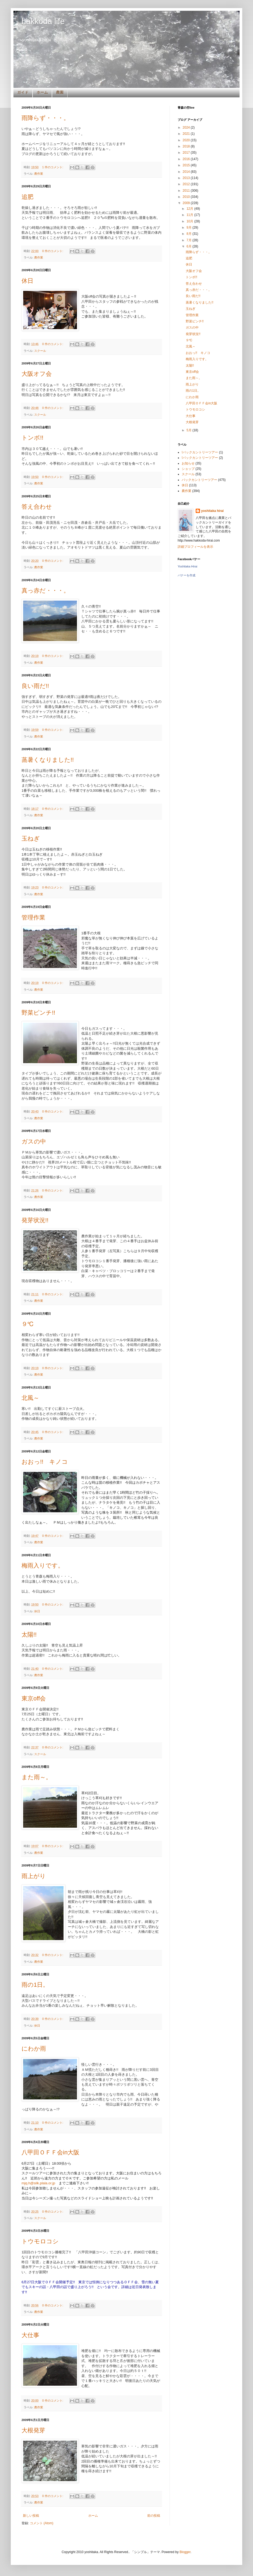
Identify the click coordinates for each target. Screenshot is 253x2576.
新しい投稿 (31, 2516)
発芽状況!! (35, 1220)
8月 (189, 234)
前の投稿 (153, 2516)
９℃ (27, 1324)
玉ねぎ (31, 838)
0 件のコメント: (53, 251)
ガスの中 (34, 1141)
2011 (187, 190)
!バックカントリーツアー (200, 452)
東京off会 (34, 1698)
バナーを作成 (186, 575)
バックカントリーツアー (199, 480)
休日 (27, 280)
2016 (187, 159)
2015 (187, 165)
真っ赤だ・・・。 (45, 590)
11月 (190, 215)
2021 (187, 134)
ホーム (42, 92)
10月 (190, 221)
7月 (189, 240)
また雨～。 (37, 1777)
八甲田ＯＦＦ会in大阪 (50, 2152)
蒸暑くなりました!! (48, 759)
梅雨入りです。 (43, 1565)
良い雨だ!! (35, 686)
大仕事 (30, 2335)
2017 (187, 152)
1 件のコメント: (53, 167)
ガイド (23, 92)
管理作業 (33, 917)
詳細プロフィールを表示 (195, 547)
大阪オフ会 (37, 373)
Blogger (185, 2552)
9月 (189, 227)
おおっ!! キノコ (45, 1461)
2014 (187, 172)
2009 (187, 203)
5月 (189, 430)
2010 (187, 197)
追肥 (27, 197)
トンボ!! (32, 437)
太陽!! (29, 1634)
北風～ (30, 1397)
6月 (189, 246)
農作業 (38, 173)
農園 (60, 92)
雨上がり (34, 1876)
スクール (40, 350)
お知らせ (188, 463)
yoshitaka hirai (212, 511)
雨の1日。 (35, 1984)
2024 (187, 127)
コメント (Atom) (41, 2523)
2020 (187, 140)
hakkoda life (43, 21)
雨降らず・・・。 (45, 118)
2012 (187, 184)
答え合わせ (37, 506)
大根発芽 (33, 2430)
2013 (187, 178)
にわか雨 (34, 2048)
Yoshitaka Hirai (187, 566)
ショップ (188, 469)
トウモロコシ (40, 2241)
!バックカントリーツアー (200, 458)
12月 (190, 209)
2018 (187, 146)
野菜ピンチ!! (38, 1012)
